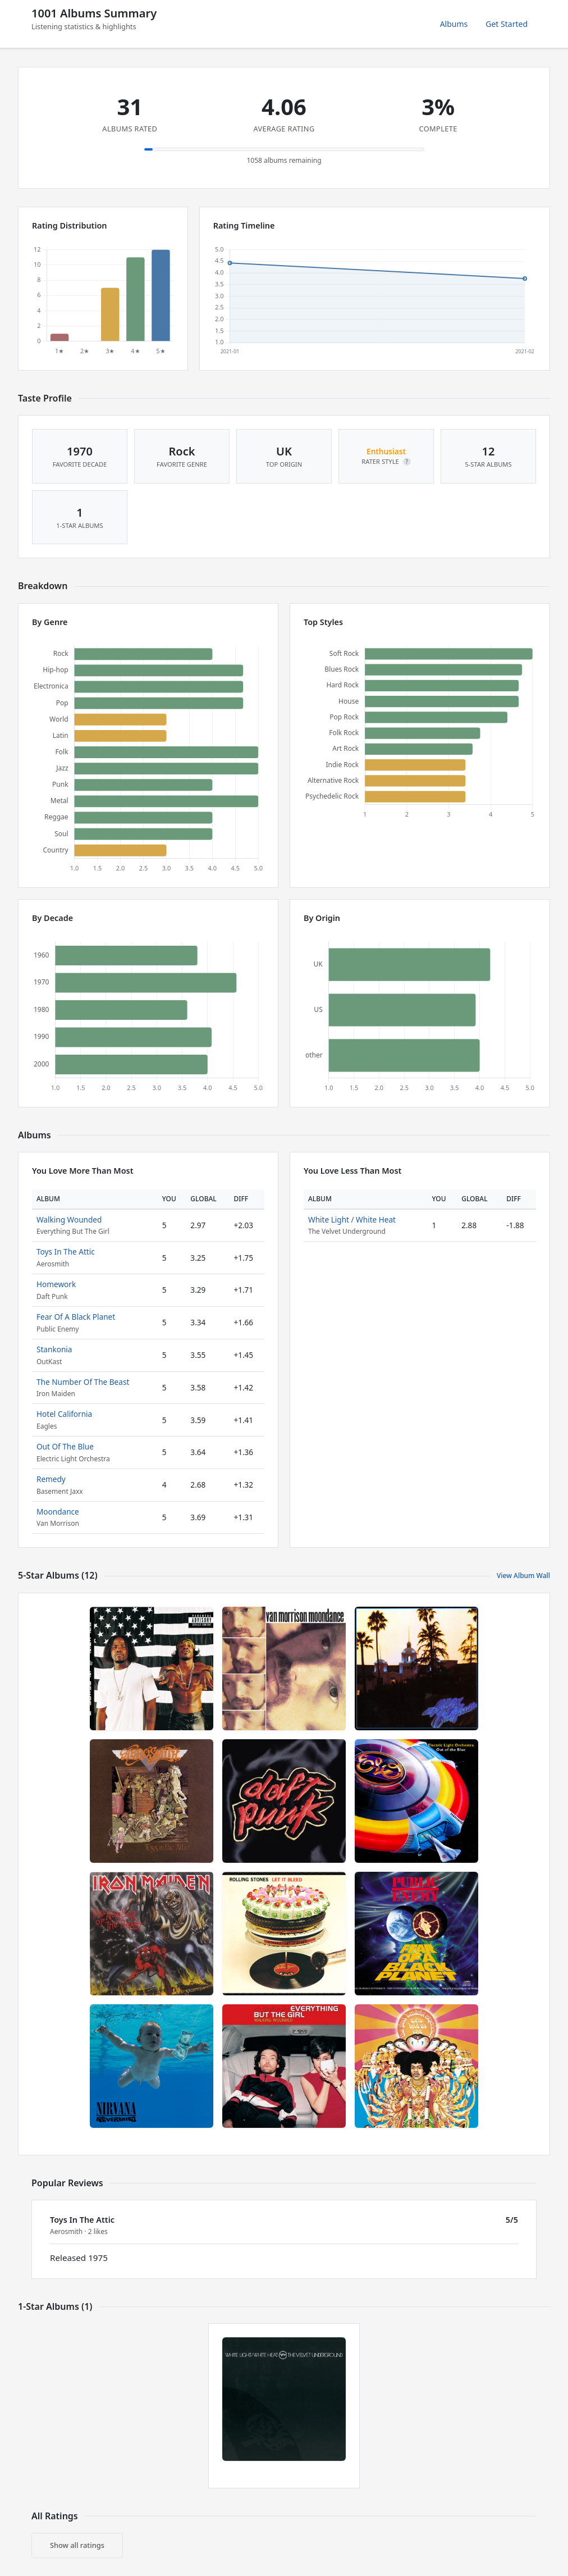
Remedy (51, 1479)
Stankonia (54, 1349)
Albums (454, 24)
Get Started (506, 24)
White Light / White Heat (352, 1219)
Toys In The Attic (65, 1251)
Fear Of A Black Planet (75, 1316)
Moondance (57, 1511)
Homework (56, 1284)
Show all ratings (77, 2545)
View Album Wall (523, 1575)
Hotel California (64, 1413)
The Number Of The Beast (82, 1381)
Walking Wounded (69, 1219)
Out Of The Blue (65, 1446)
